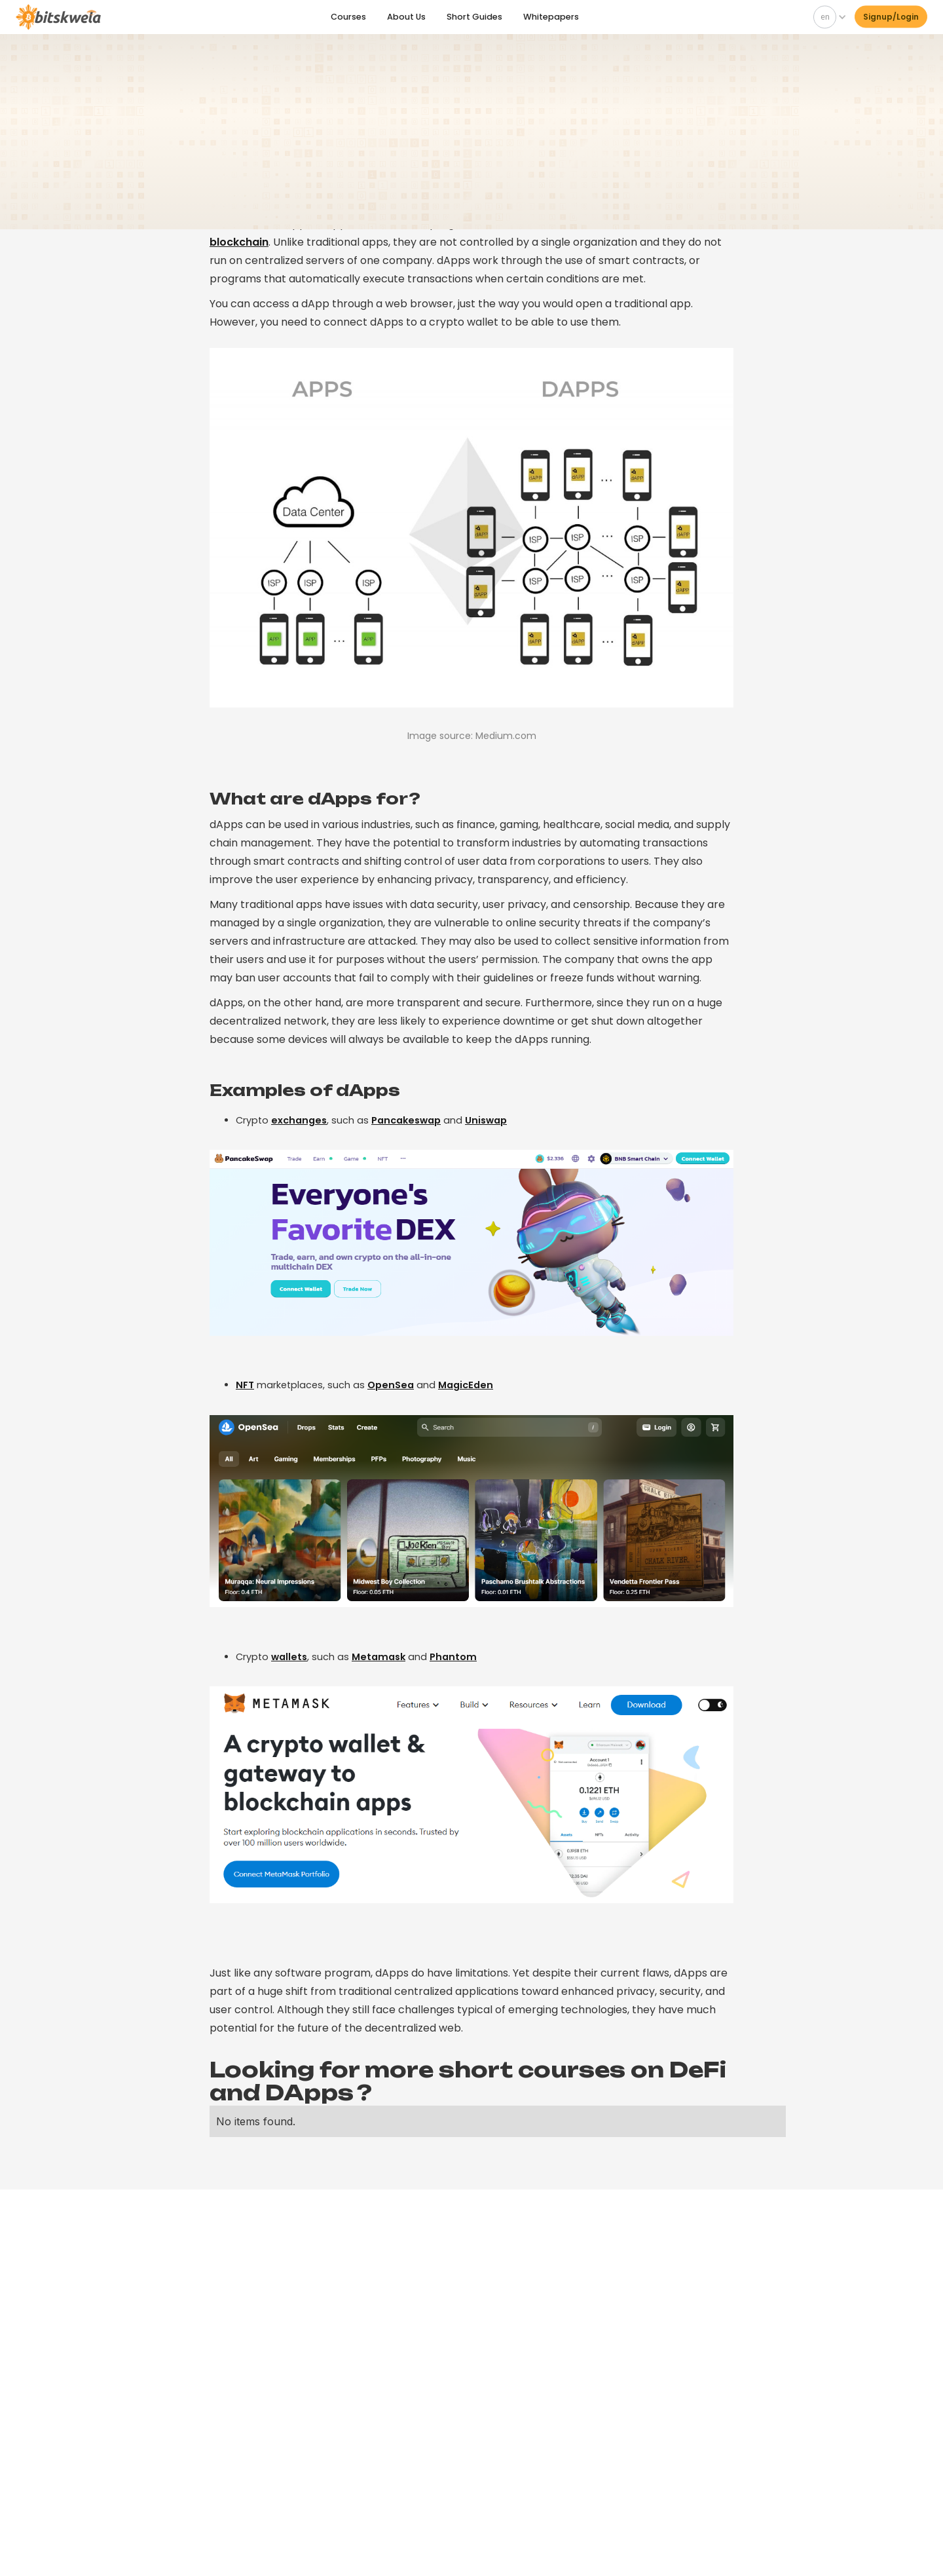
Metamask (378, 1656)
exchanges (299, 1120)
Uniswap (486, 1120)
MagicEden (465, 1385)
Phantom (453, 1656)
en (825, 15)
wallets (289, 1656)
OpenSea (390, 1385)
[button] (827, 16)
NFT (245, 1385)
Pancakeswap (406, 1120)
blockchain (239, 242)
